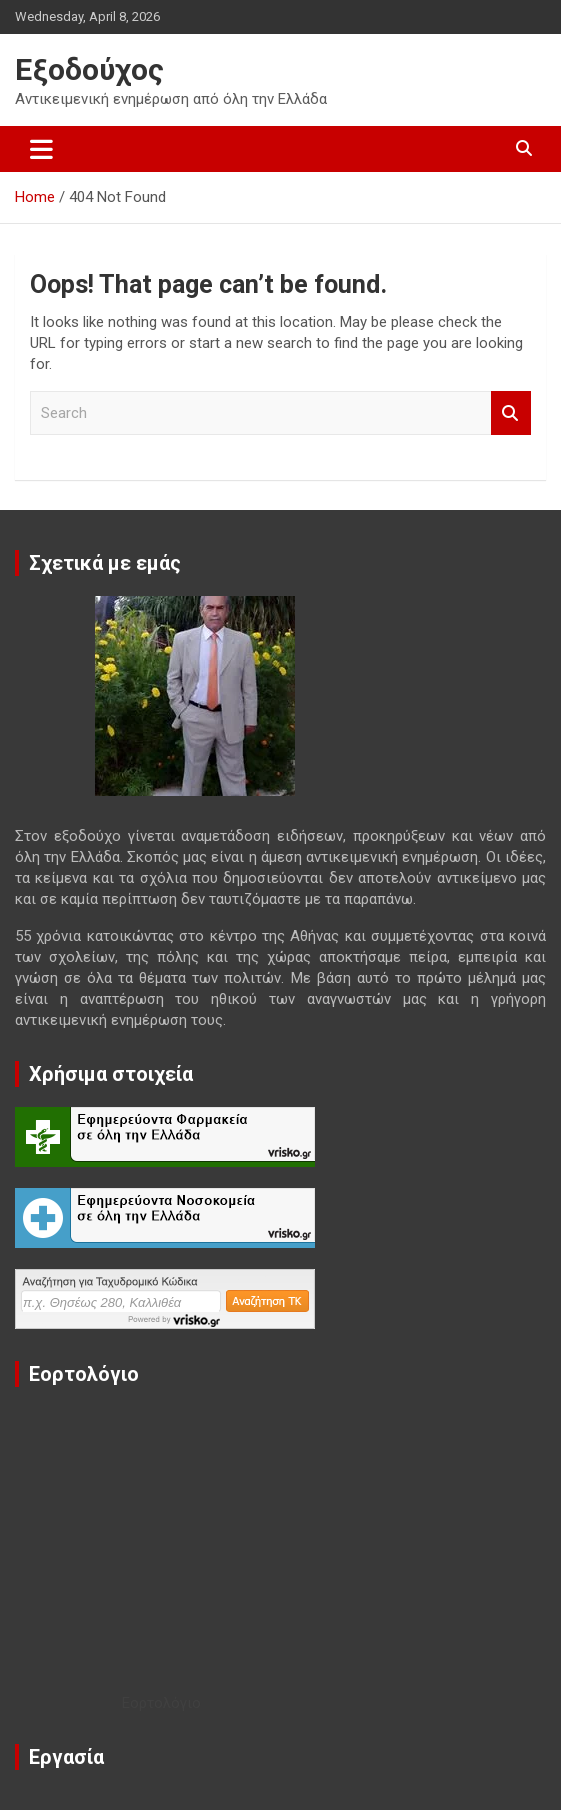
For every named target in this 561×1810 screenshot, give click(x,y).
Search (511, 413)
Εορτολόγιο (161, 1703)
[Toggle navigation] (41, 149)
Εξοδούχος (89, 69)
